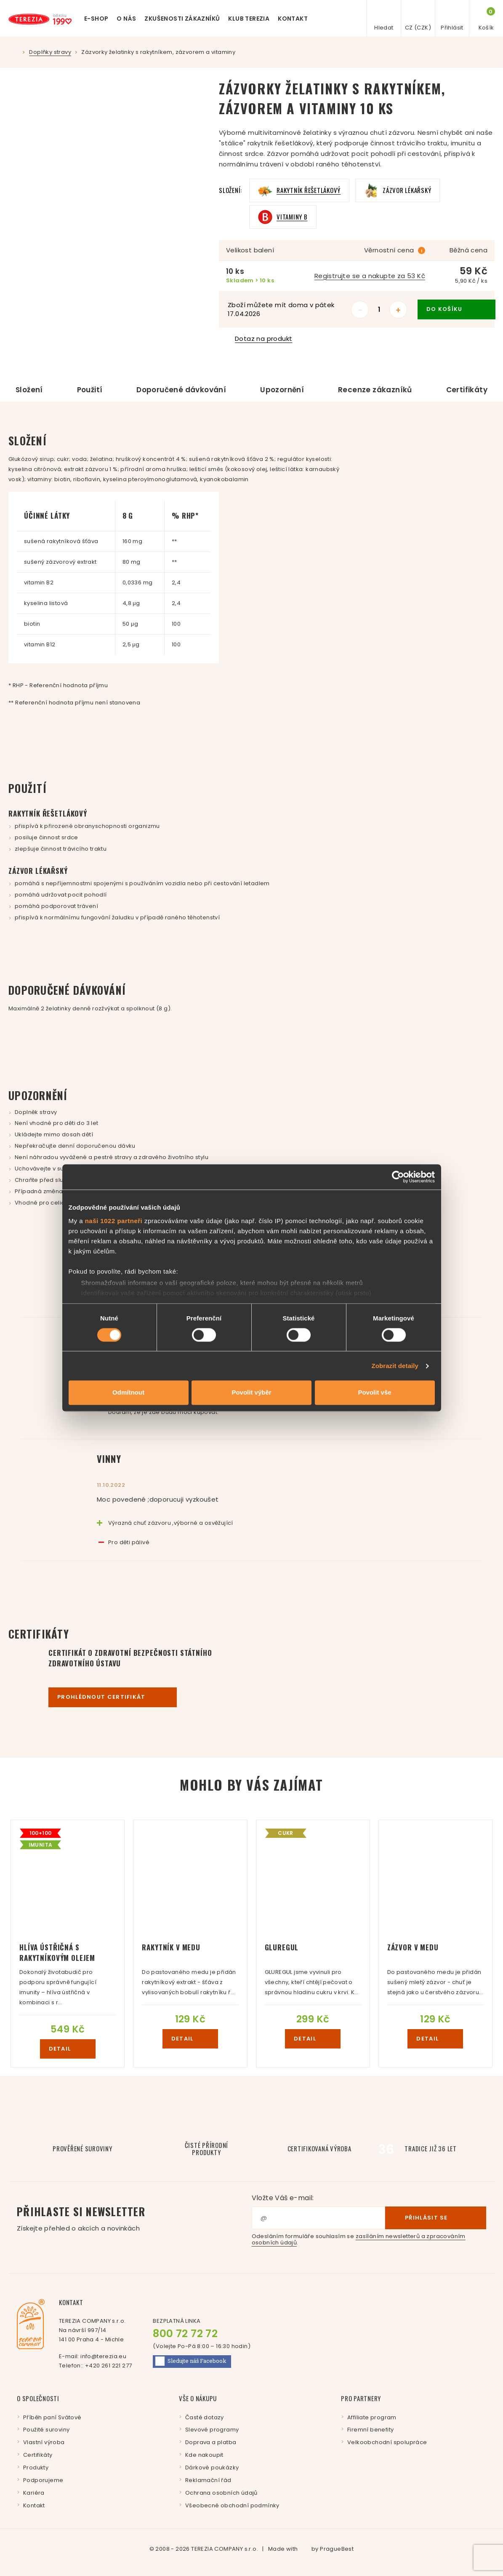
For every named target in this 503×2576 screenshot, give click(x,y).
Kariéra (34, 2493)
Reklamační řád (208, 2480)
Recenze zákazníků (375, 390)
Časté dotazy (204, 2417)
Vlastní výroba (44, 2442)
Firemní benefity (370, 2430)
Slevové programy (212, 2430)
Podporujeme (43, 2480)
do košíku (456, 309)
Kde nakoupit (204, 2455)
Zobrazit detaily (394, 1365)
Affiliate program (372, 2417)
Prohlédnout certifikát (112, 1697)
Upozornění (282, 390)
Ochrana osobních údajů (221, 2493)
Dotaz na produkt (259, 338)
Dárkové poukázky (212, 2468)
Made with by (311, 2549)
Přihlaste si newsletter (134, 2218)
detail (68, 2049)
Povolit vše (374, 1392)
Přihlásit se (435, 2217)
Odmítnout (128, 1392)
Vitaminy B (292, 216)
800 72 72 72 (185, 2333)
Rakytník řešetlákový (309, 190)
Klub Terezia (248, 18)
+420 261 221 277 (108, 2366)
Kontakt (293, 18)
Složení (29, 390)
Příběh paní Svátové (52, 2417)
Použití (90, 390)
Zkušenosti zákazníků (182, 18)
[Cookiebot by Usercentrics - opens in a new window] (398, 1176)
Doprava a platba (210, 2442)
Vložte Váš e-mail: (283, 2198)
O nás (126, 18)
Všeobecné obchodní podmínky (232, 2505)
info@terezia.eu (103, 2356)
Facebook (190, 2361)
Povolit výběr (251, 1392)
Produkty (35, 2468)
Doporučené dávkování (181, 390)
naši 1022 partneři (114, 1220)
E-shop (96, 18)
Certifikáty (466, 390)
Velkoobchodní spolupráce (387, 2442)
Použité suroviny (46, 2430)
